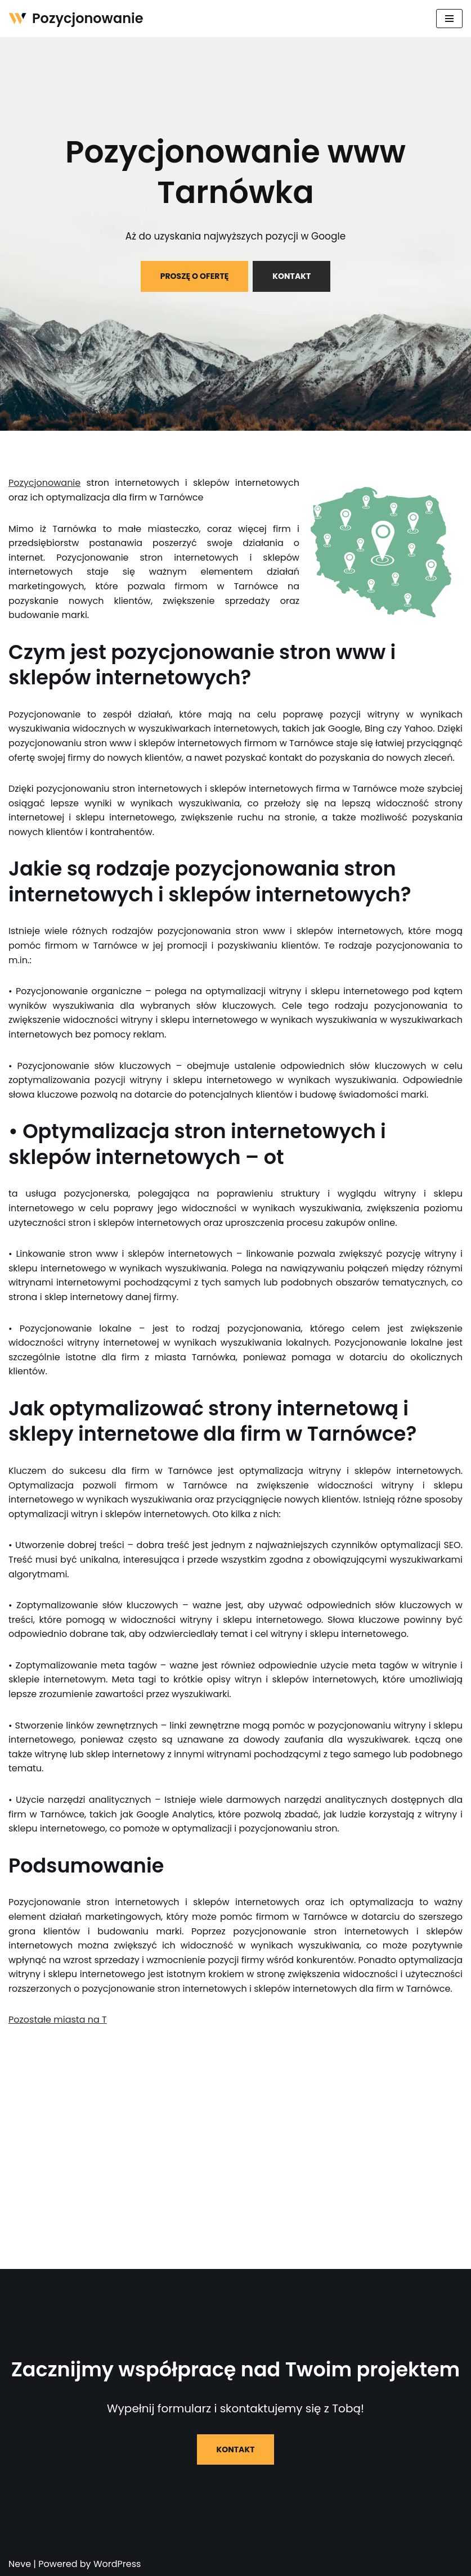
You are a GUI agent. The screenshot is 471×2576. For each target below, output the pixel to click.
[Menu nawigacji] (449, 18)
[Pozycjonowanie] (75, 18)
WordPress (117, 2563)
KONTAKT (291, 276)
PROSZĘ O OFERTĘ (194, 276)
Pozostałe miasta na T (57, 2019)
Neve (19, 2563)
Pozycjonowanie (44, 482)
